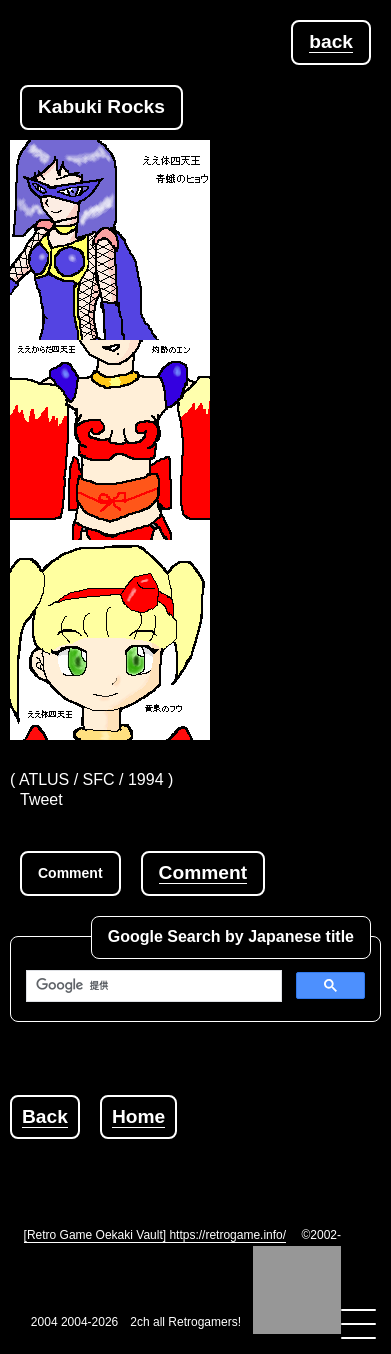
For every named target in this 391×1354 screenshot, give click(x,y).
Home (138, 1116)
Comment (203, 872)
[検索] (152, 986)
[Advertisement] (200, 1164)
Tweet (41, 799)
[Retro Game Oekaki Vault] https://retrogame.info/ (155, 1235)
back (331, 41)
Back (45, 1116)
